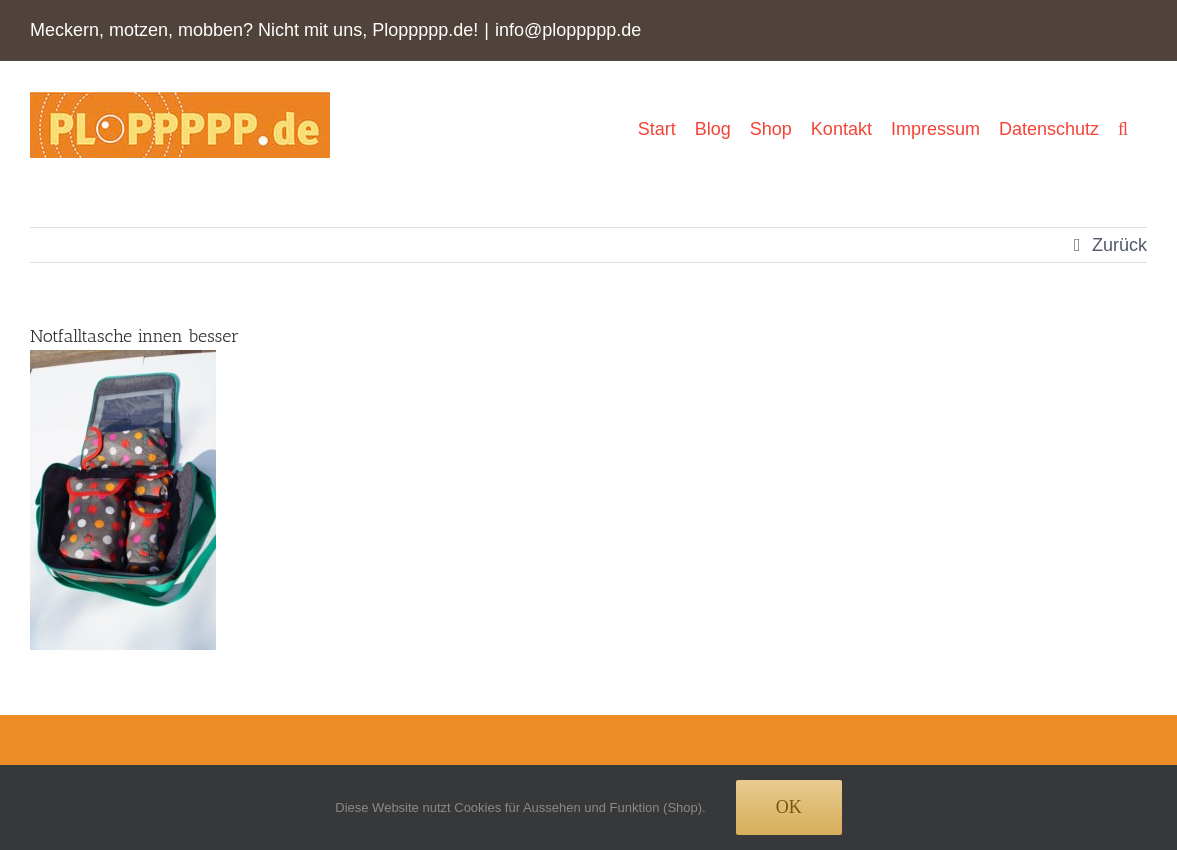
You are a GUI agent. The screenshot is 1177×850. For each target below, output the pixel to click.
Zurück (1119, 245)
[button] (1123, 128)
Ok (789, 807)
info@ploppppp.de (568, 30)
